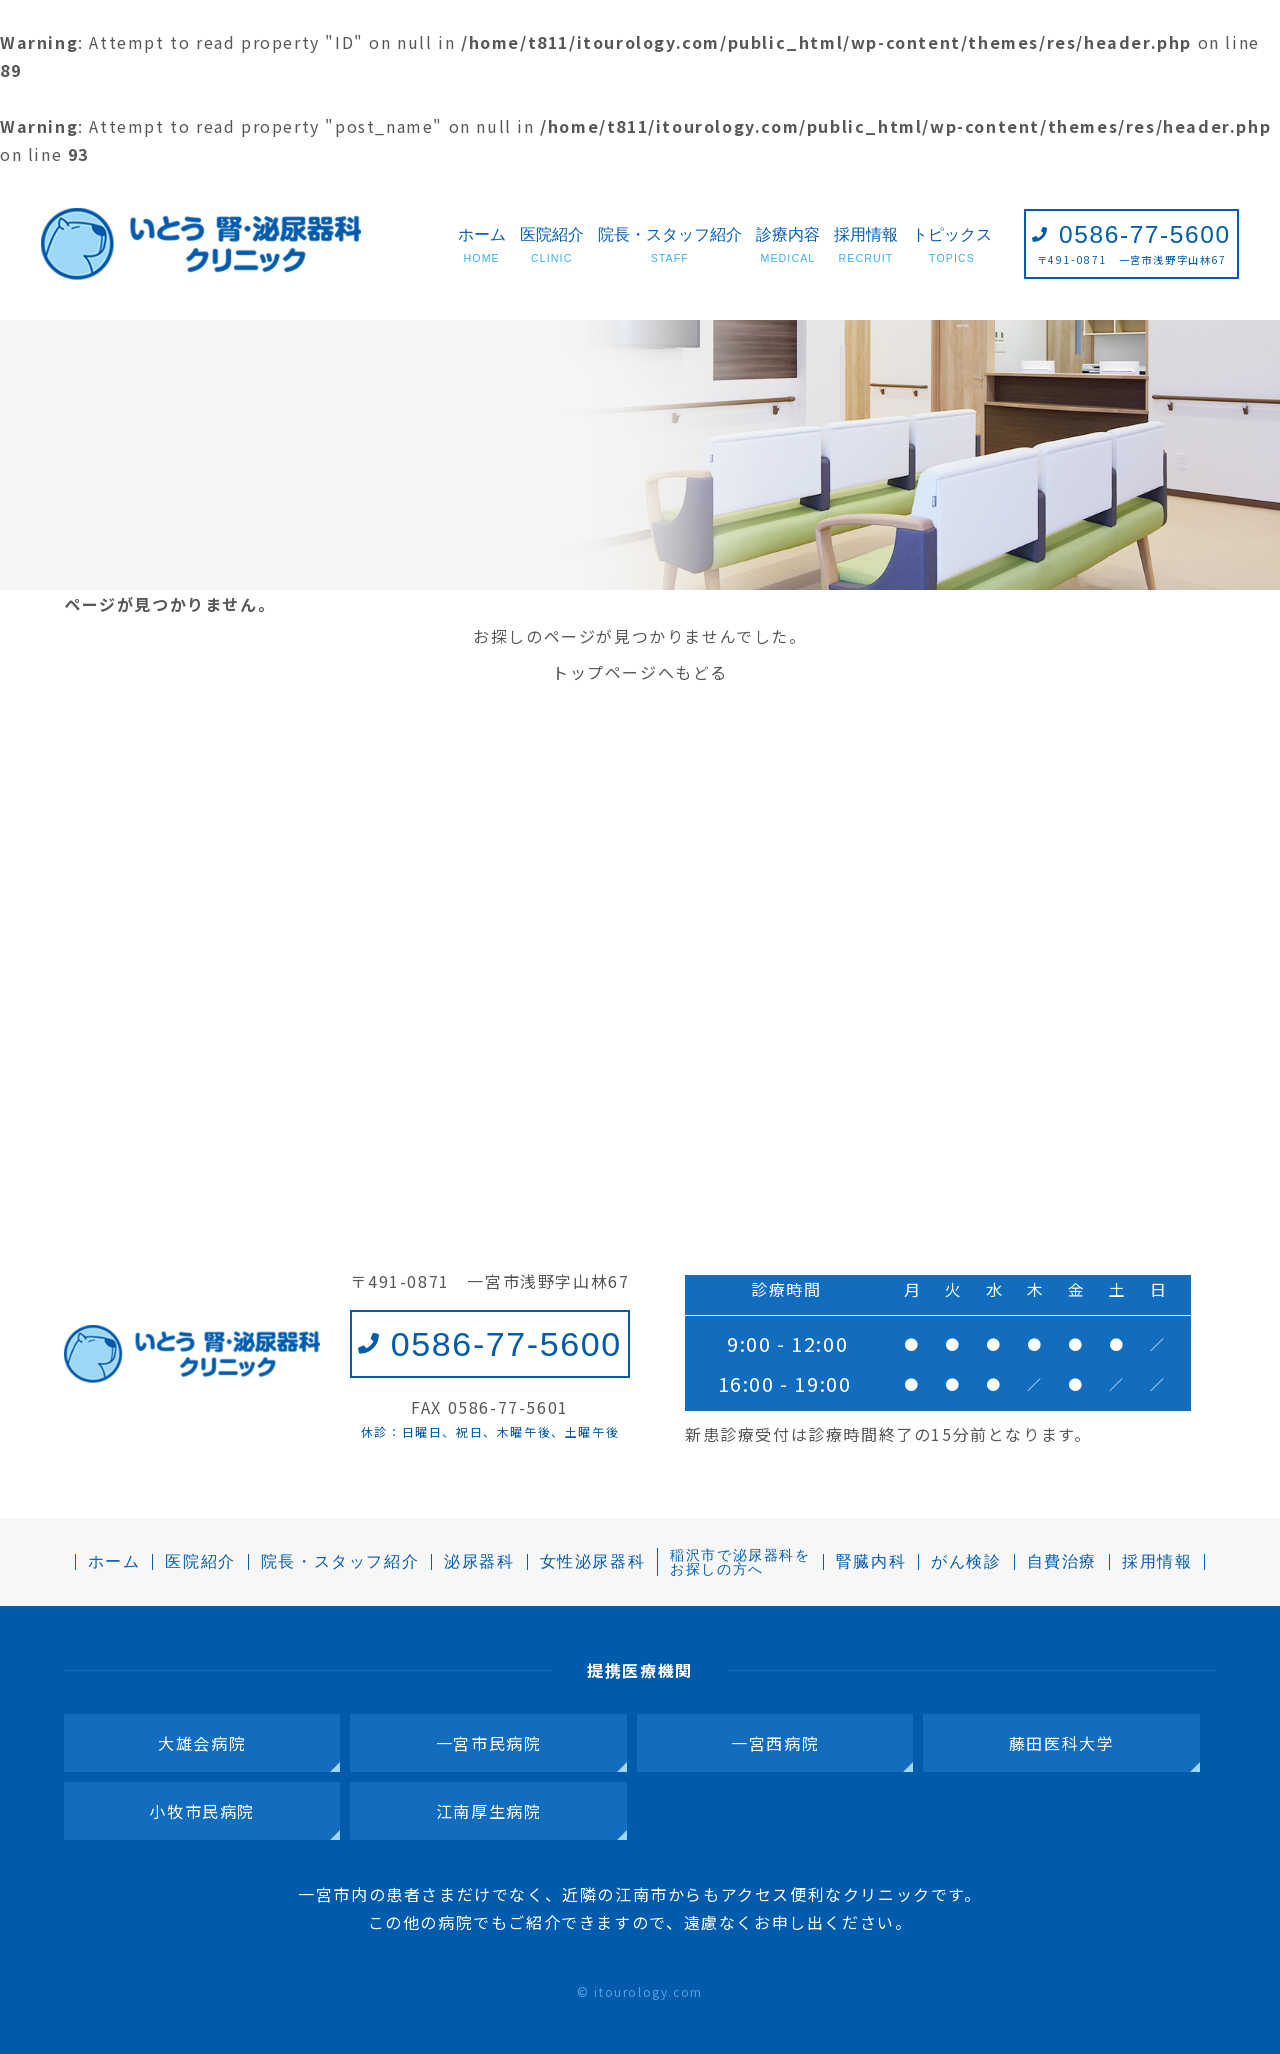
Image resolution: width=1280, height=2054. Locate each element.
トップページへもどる (640, 672)
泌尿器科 (479, 1562)
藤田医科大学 (1062, 1743)
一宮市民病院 (489, 1743)
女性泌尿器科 (593, 1562)
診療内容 (788, 247)
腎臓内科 (871, 1562)
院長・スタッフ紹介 (670, 247)
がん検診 (966, 1562)
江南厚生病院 (489, 1811)
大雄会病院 (202, 1743)
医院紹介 (552, 247)
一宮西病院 (775, 1743)
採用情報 (866, 247)
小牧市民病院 (202, 1811)
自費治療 (1062, 1562)
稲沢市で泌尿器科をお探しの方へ (740, 1562)
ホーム (482, 247)
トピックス (952, 247)
